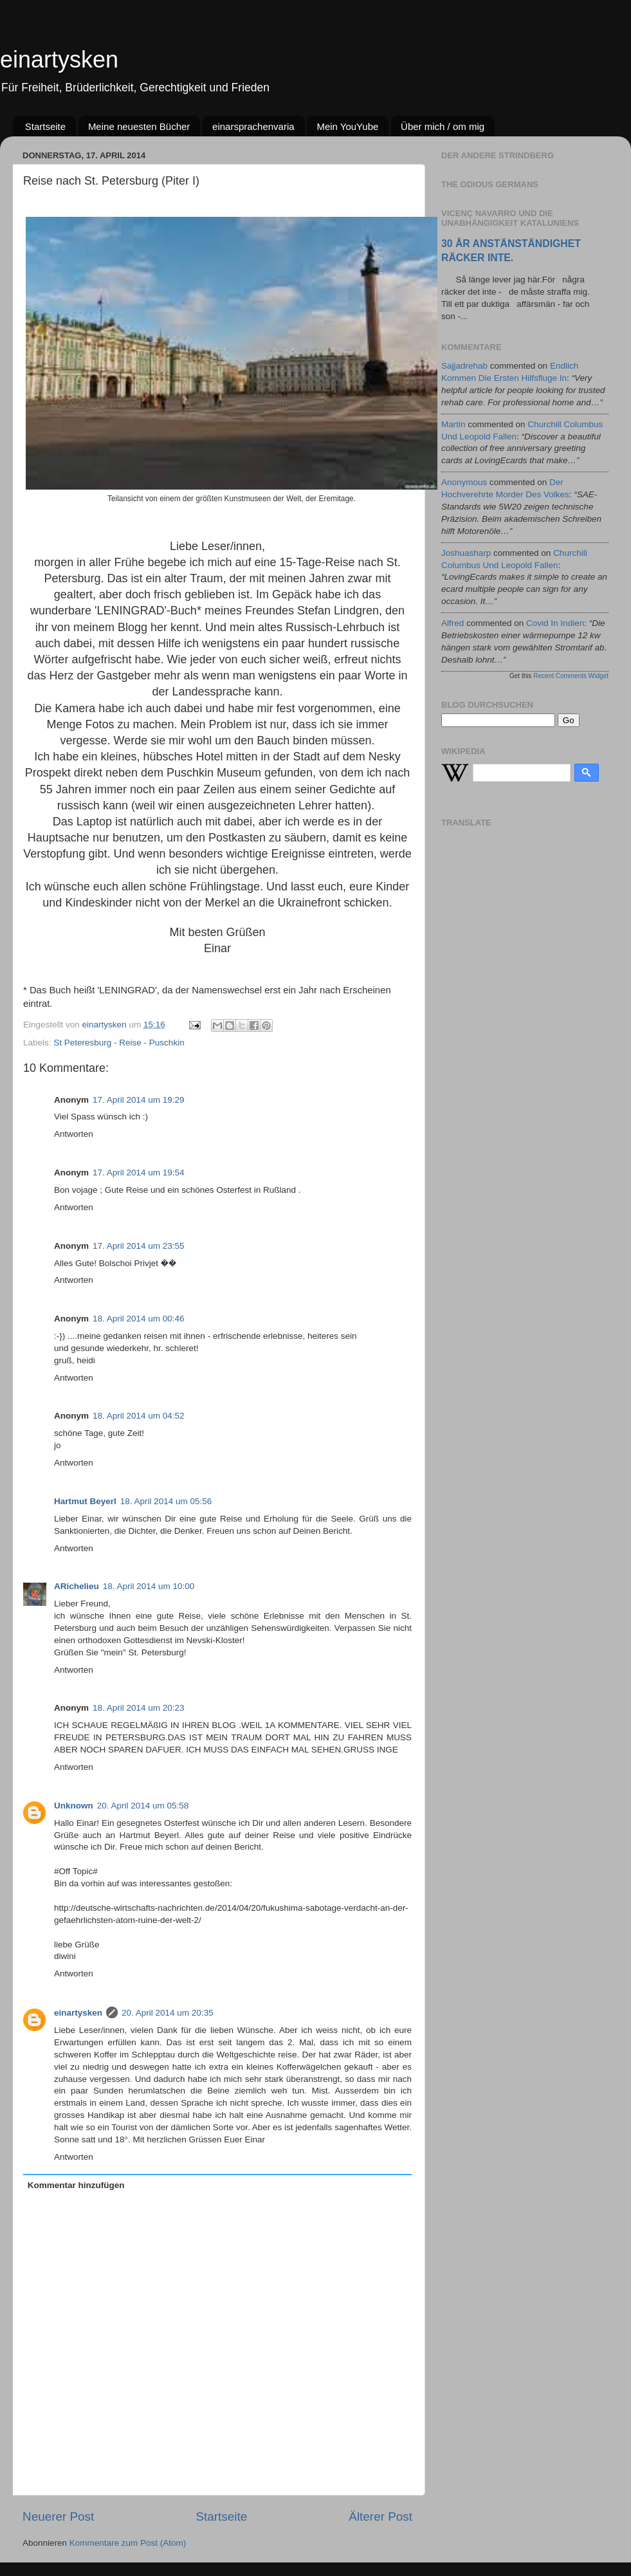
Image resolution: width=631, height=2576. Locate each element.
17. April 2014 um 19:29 (139, 1100)
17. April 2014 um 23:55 (139, 1246)
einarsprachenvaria (253, 126)
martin (453, 424)
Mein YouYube (347, 126)
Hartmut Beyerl (85, 1501)
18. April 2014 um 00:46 (139, 1318)
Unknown (73, 1805)
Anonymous (464, 482)
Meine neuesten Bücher (139, 126)
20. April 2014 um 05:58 (143, 1805)
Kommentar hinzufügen (76, 2185)
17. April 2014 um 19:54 (139, 1172)
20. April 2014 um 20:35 (168, 2013)
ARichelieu (76, 1586)
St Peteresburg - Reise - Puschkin (118, 1042)
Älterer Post (380, 2516)
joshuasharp (466, 553)
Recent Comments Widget (570, 675)
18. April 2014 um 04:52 (139, 1416)
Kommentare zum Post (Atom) (128, 2543)
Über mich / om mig (442, 126)
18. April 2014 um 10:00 (149, 1586)
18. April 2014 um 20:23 (139, 1708)
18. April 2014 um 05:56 (166, 1501)
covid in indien (555, 623)
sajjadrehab (464, 366)
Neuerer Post (58, 2516)
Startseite (45, 126)
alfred (452, 623)
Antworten (73, 1134)
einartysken (59, 59)
